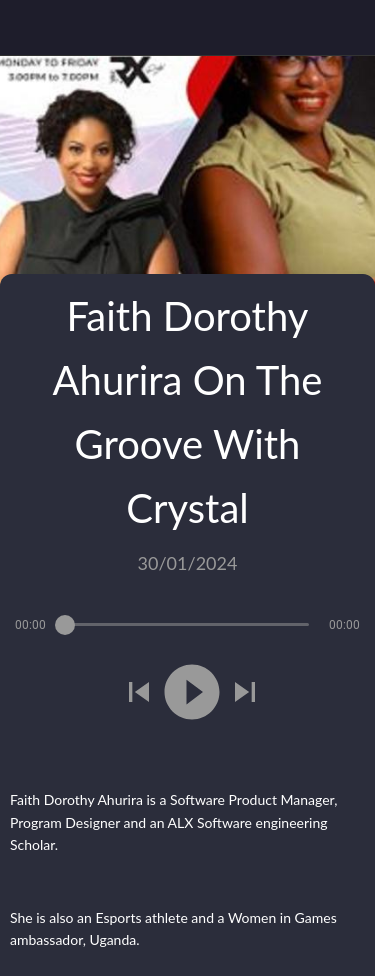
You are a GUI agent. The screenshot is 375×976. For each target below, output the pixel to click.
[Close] (28, 28)
